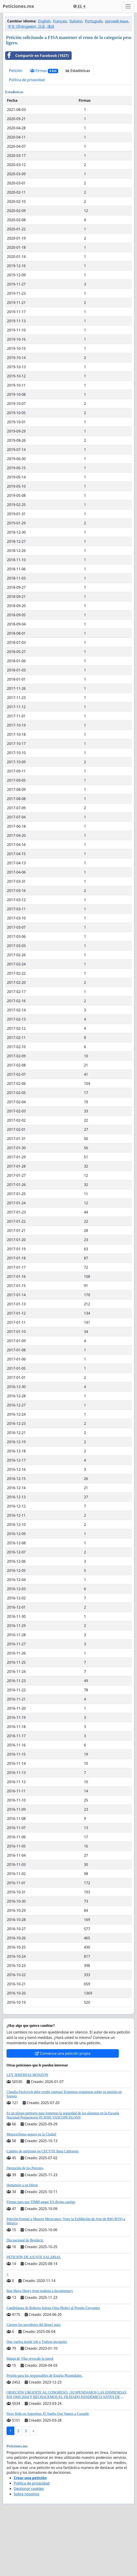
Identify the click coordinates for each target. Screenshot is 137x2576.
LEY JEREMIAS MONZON (27, 2075)
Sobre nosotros (26, 2494)
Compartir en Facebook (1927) (37, 56)
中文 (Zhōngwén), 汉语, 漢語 (31, 26)
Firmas (44, 70)
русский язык (116, 21)
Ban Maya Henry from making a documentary (40, 2291)
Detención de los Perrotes (25, 2168)
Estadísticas (78, 70)
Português (93, 21)
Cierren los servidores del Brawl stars (33, 2325)
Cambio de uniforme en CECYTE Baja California (42, 2151)
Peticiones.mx (18, 6)
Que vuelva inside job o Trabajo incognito (37, 2342)
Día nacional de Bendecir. (25, 2240)
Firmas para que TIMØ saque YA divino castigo (41, 2202)
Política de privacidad (27, 79)
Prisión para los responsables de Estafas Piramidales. (44, 2375)
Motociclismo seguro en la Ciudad (31, 2134)
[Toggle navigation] (128, 6)
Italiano (75, 21)
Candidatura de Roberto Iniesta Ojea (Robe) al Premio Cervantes (53, 2308)
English (44, 21)
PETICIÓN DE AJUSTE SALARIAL (34, 2257)
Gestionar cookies (29, 2488)
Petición (15, 70)
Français (60, 21)
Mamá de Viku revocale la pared (30, 2358)
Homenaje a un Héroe (22, 2185)
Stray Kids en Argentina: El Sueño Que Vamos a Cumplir (48, 2414)
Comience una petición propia (63, 2053)
